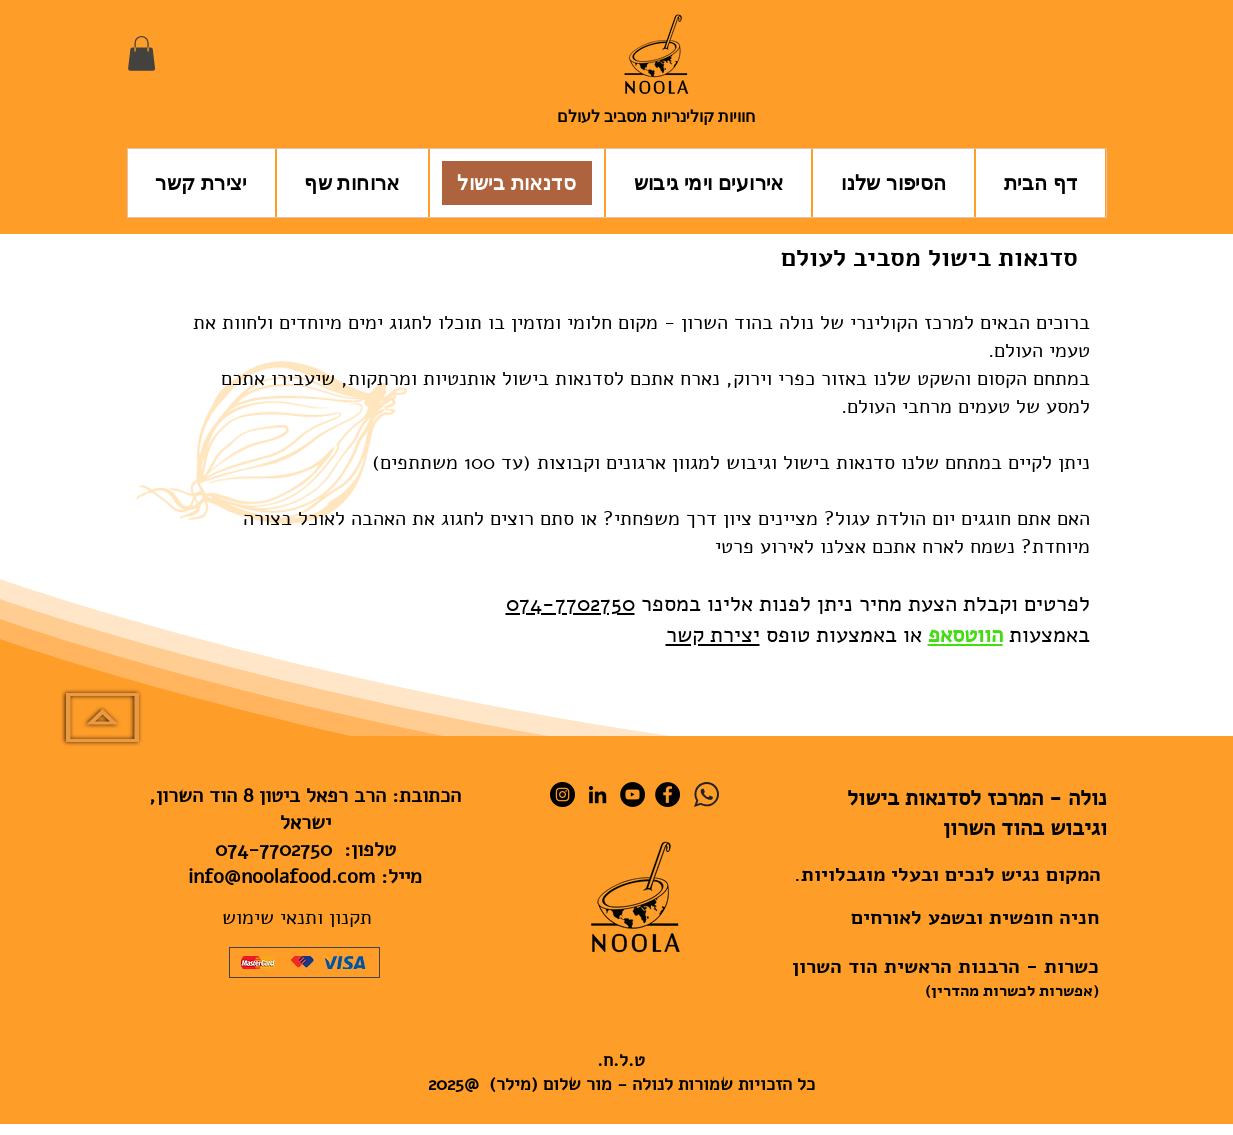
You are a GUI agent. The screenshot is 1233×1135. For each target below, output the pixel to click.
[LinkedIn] (597, 794)
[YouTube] (632, 794)
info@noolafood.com (281, 876)
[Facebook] (667, 794)
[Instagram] (562, 794)
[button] (141, 53)
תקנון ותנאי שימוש (297, 917)
